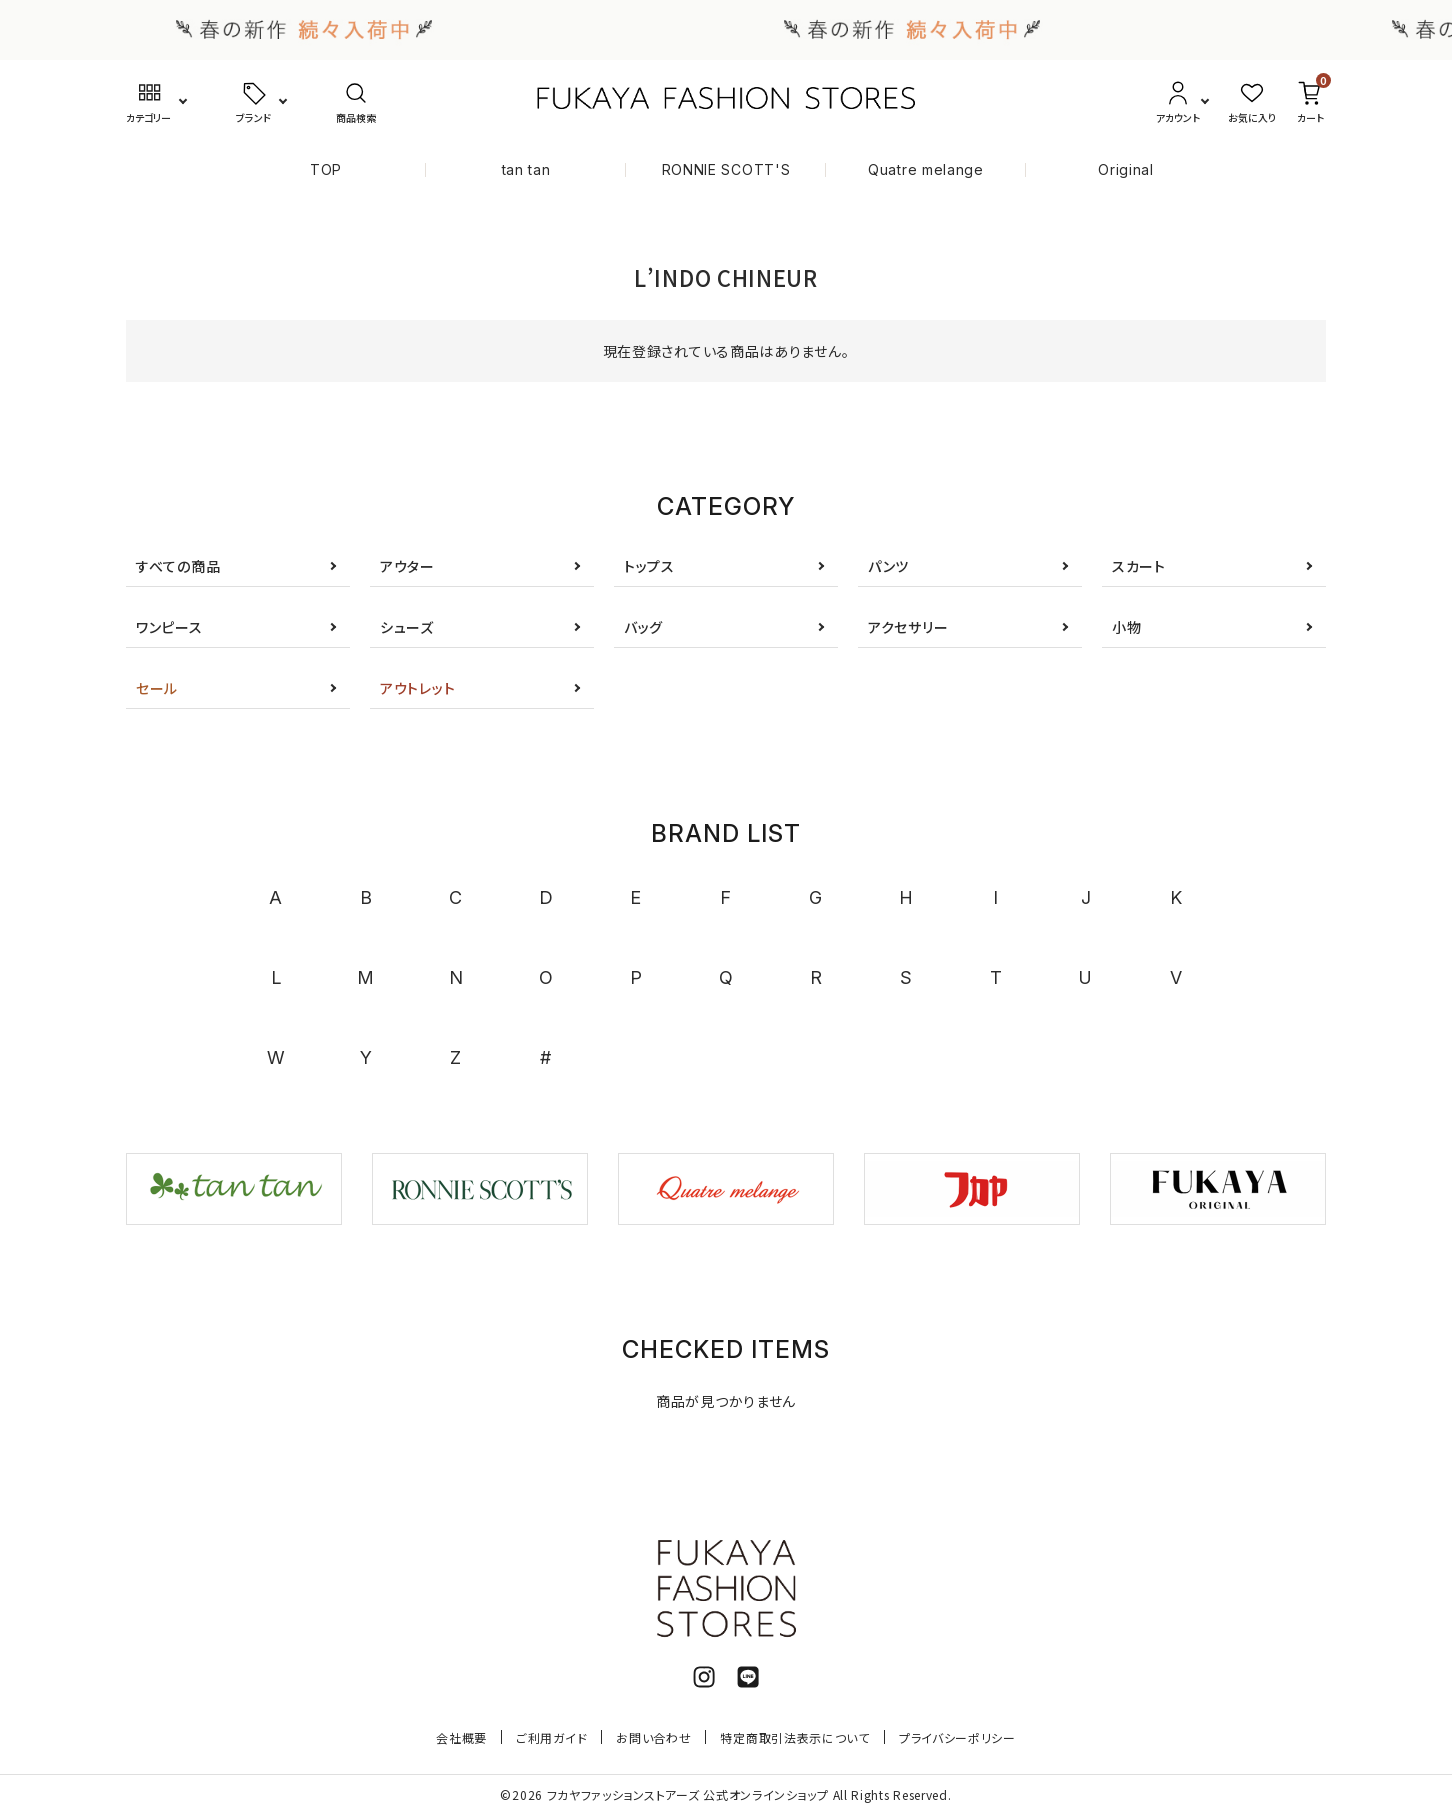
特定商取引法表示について (794, 1737)
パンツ (888, 566)
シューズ (407, 627)
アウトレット (417, 688)
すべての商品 (178, 566)
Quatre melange (926, 169)
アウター (407, 566)
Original (1126, 169)
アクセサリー (908, 627)
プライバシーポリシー (957, 1737)
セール (157, 688)
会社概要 (461, 1737)
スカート (1139, 566)
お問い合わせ (653, 1737)
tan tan (526, 169)
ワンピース (169, 627)
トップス (649, 566)
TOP (326, 169)
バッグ (643, 627)
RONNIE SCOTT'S (726, 169)
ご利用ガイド (551, 1737)
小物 (1126, 627)
